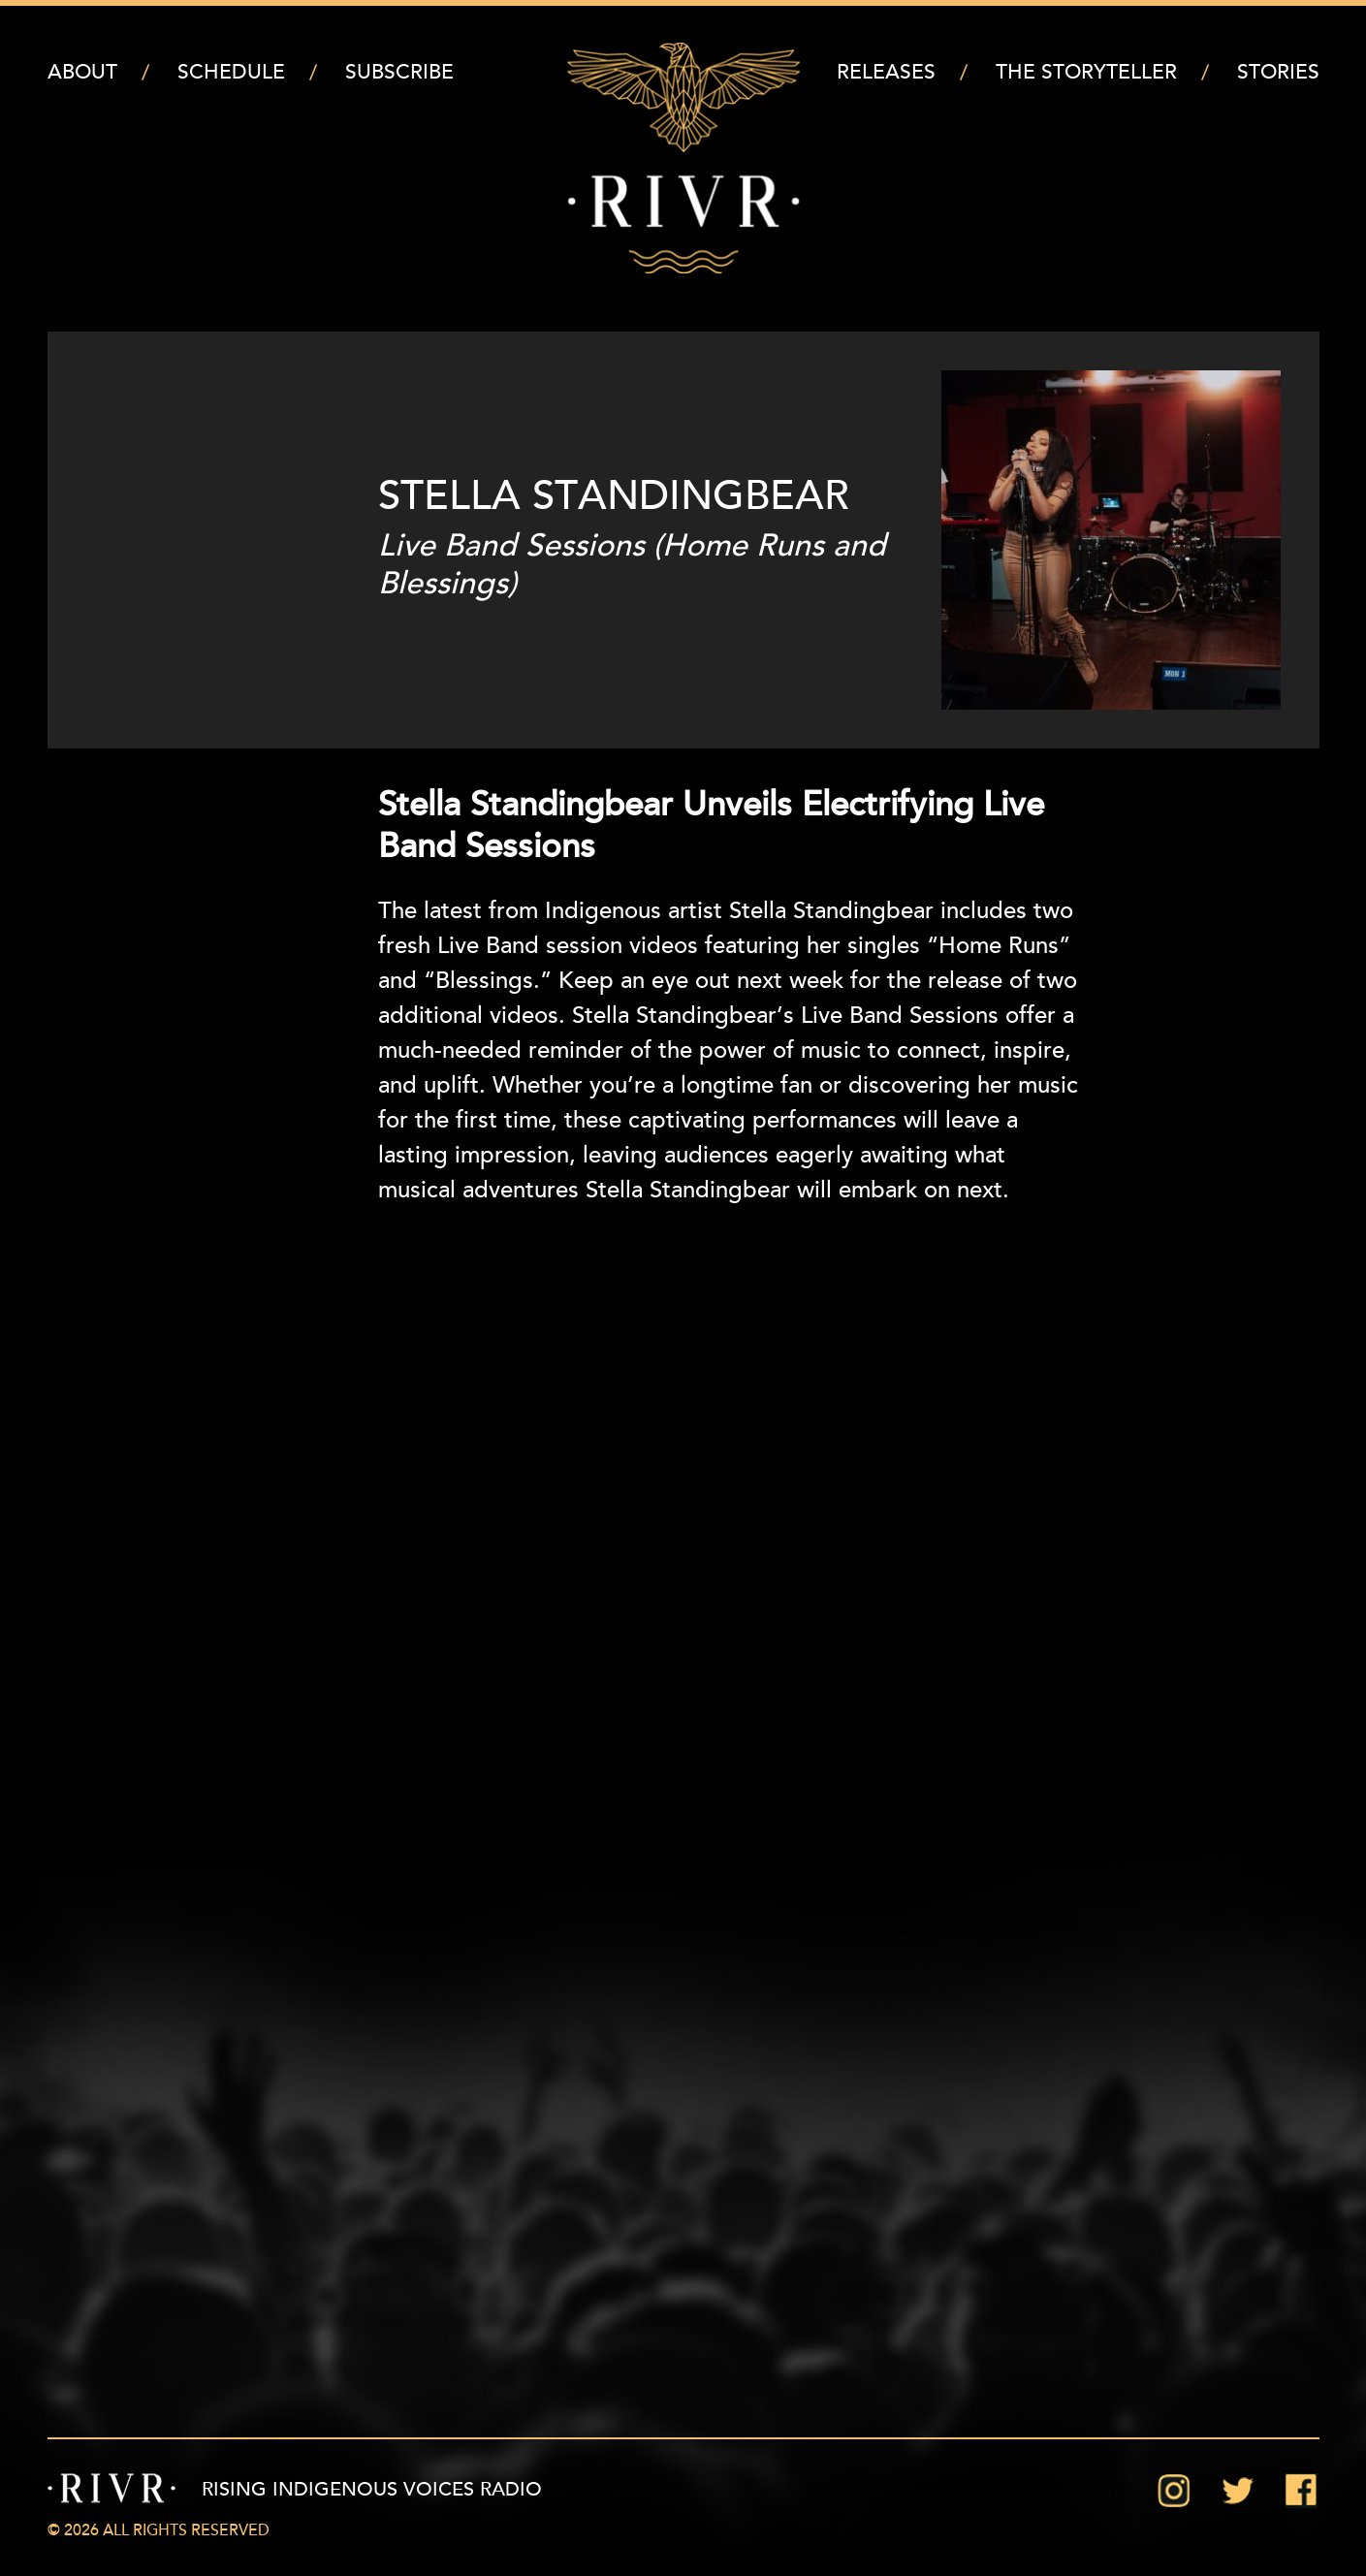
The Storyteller (1086, 73)
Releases (886, 73)
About (82, 73)
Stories (1278, 73)
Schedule (231, 73)
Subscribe (399, 73)
